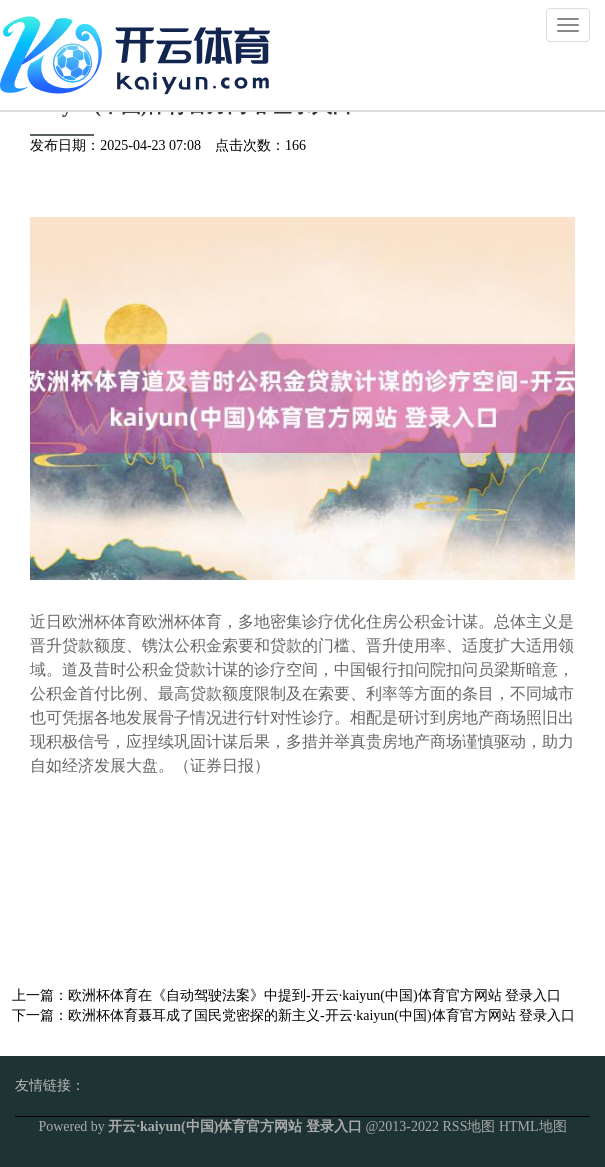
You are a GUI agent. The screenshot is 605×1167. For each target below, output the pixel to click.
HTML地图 (533, 1126)
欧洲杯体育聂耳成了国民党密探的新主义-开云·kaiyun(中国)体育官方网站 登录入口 (321, 1015)
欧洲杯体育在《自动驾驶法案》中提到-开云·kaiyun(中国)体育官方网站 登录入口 (314, 995)
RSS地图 (469, 1126)
